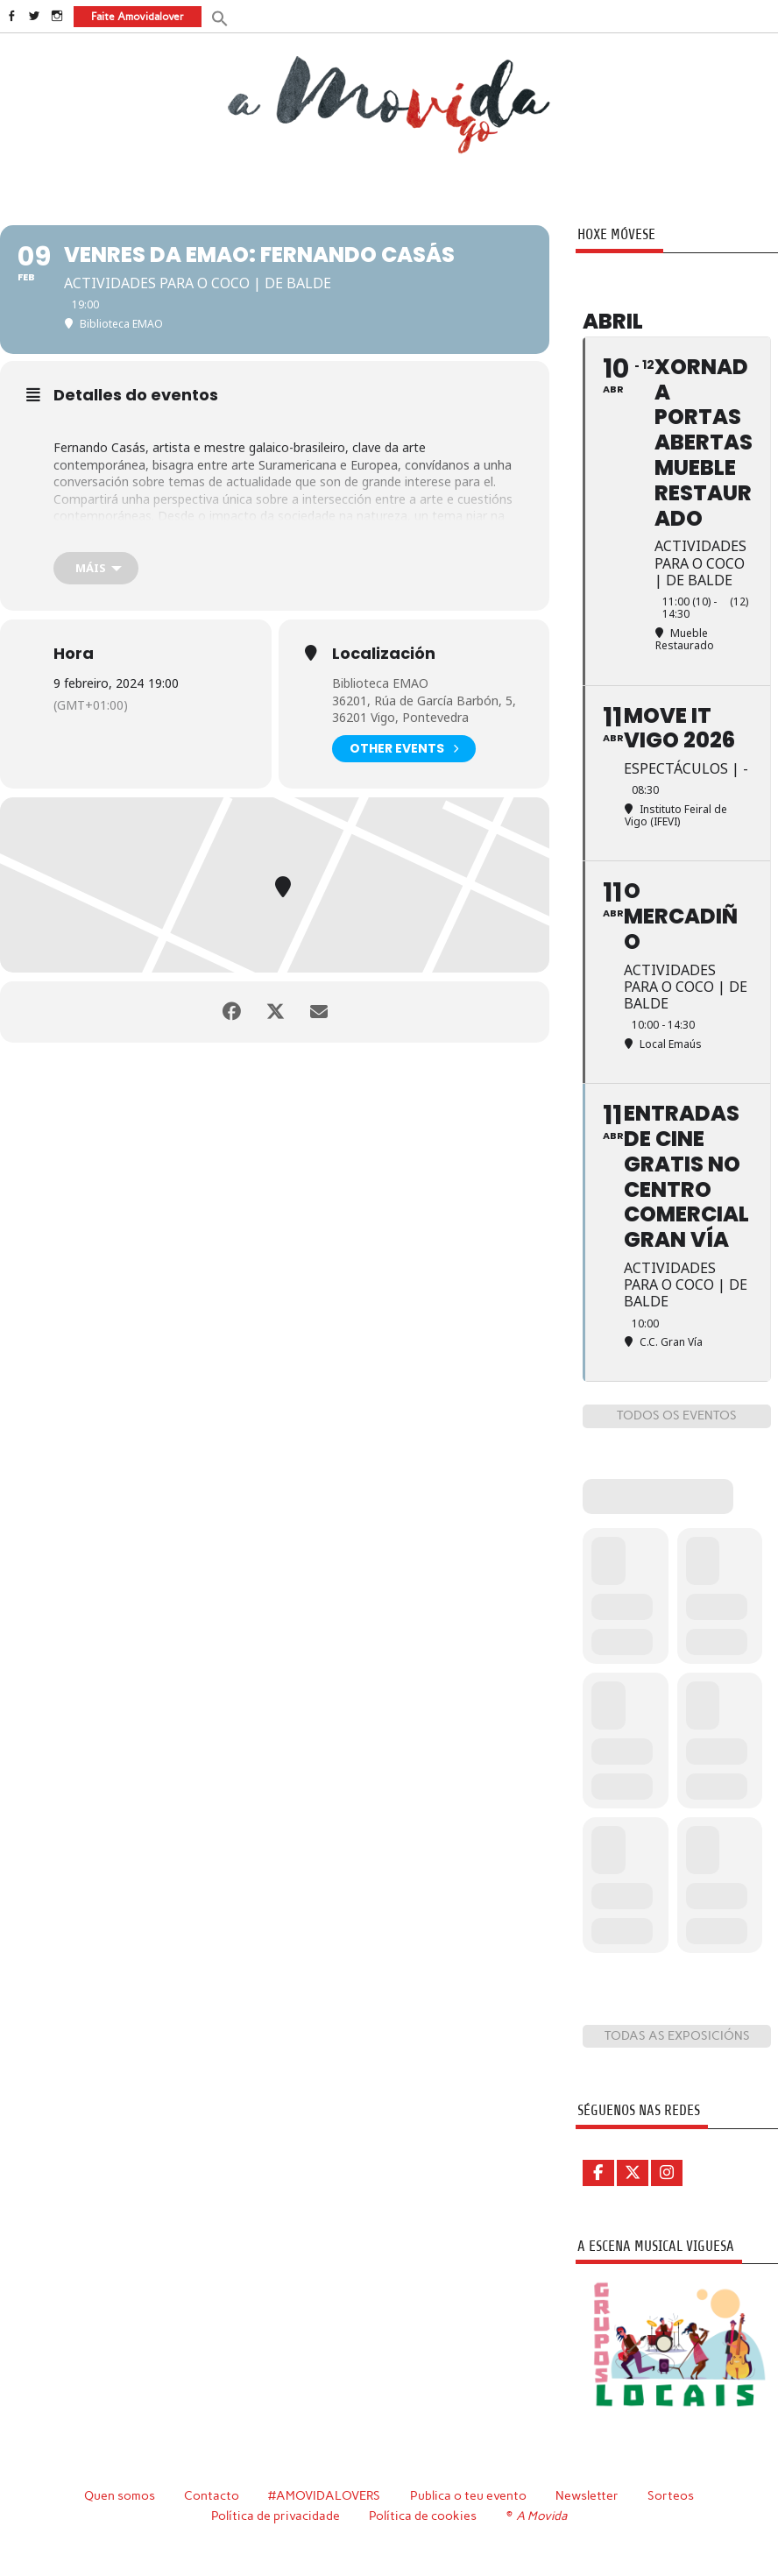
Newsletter (587, 2495)
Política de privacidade (275, 2516)
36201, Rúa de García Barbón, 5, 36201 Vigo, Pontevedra (424, 709)
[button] (220, 17)
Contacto (211, 2495)
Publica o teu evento (468, 2495)
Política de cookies (423, 2516)
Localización (383, 654)
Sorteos (670, 2495)
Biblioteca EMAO (380, 683)
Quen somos (119, 2495)
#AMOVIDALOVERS (324, 2495)
